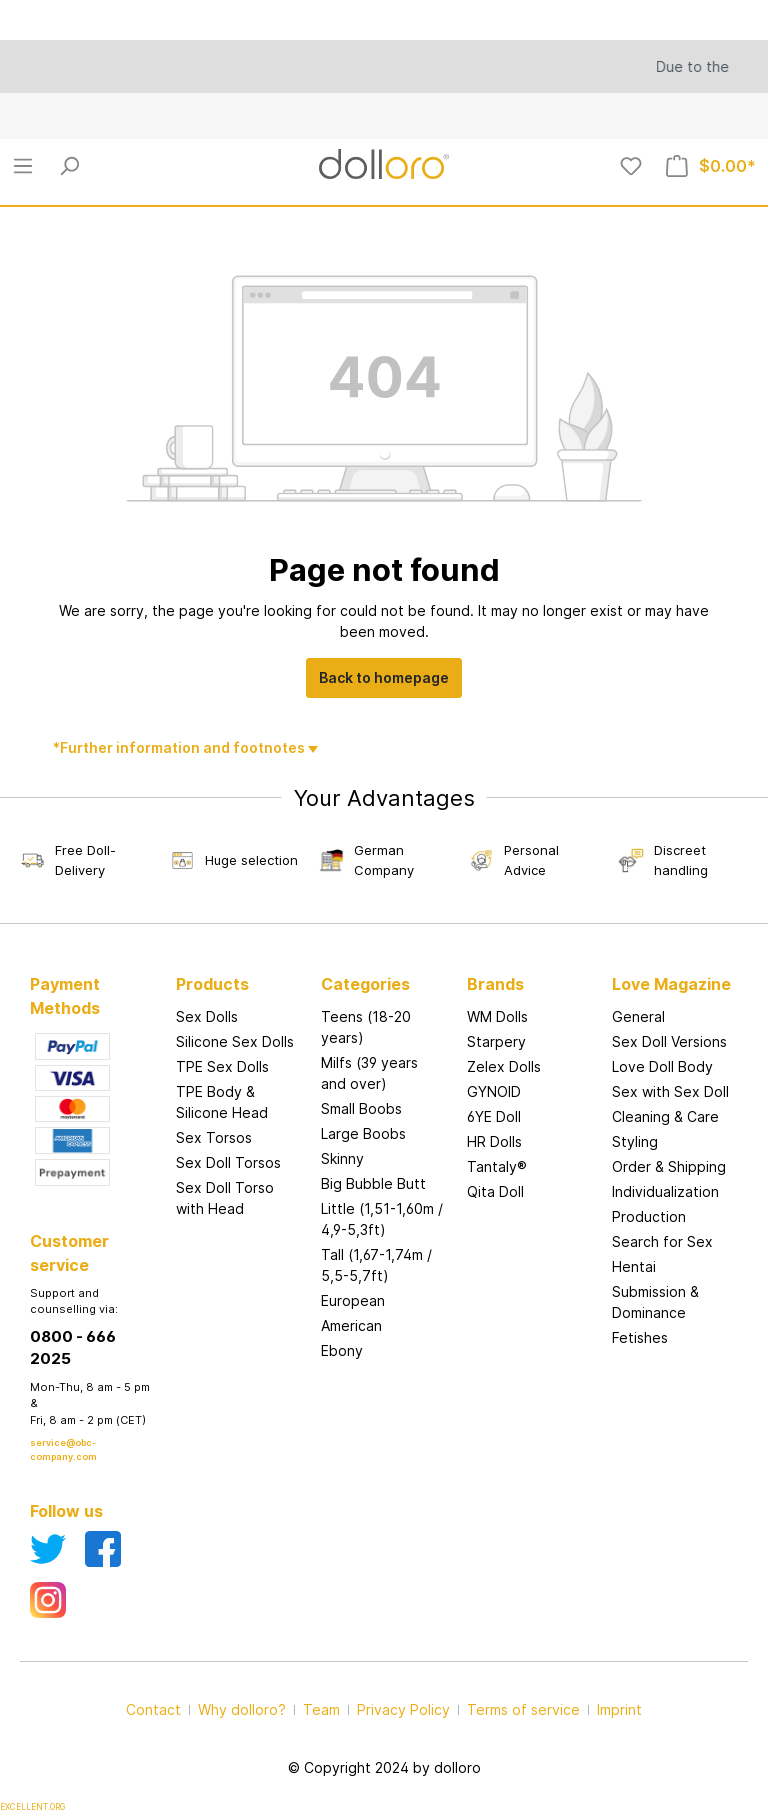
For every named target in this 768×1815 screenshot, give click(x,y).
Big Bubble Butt (373, 1183)
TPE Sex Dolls (222, 1066)
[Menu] (23, 166)
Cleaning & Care (665, 1116)
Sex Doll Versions (669, 1041)
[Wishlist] (631, 166)
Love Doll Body (662, 1066)
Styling (635, 1141)
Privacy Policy (403, 1709)
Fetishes (640, 1337)
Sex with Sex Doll (670, 1091)
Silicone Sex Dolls (235, 1041)
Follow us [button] (66, 1511)
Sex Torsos (214, 1137)
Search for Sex (662, 1241)
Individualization (665, 1191)
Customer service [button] (69, 1253)
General (638, 1016)
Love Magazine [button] (671, 984)
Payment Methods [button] (65, 996)
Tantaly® (497, 1166)
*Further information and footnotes (180, 747)
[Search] (69, 166)
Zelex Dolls (504, 1066)
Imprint (619, 1709)
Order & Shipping (669, 1166)
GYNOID (494, 1091)
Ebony (342, 1350)
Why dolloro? (242, 1709)
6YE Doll (494, 1116)
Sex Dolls (207, 1016)
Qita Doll (495, 1191)
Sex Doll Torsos (228, 1162)
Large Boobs (363, 1133)
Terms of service (523, 1709)
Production (649, 1216)
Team (321, 1709)
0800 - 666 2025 (73, 1348)
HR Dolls (494, 1141)
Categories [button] (365, 984)
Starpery (496, 1041)
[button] (530, 964)
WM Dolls (497, 1016)
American (351, 1325)
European (353, 1300)
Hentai (634, 1266)
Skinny (342, 1158)
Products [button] (212, 984)
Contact (153, 1709)
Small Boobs (361, 1108)
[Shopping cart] (711, 166)
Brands (495, 984)
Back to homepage (384, 677)
